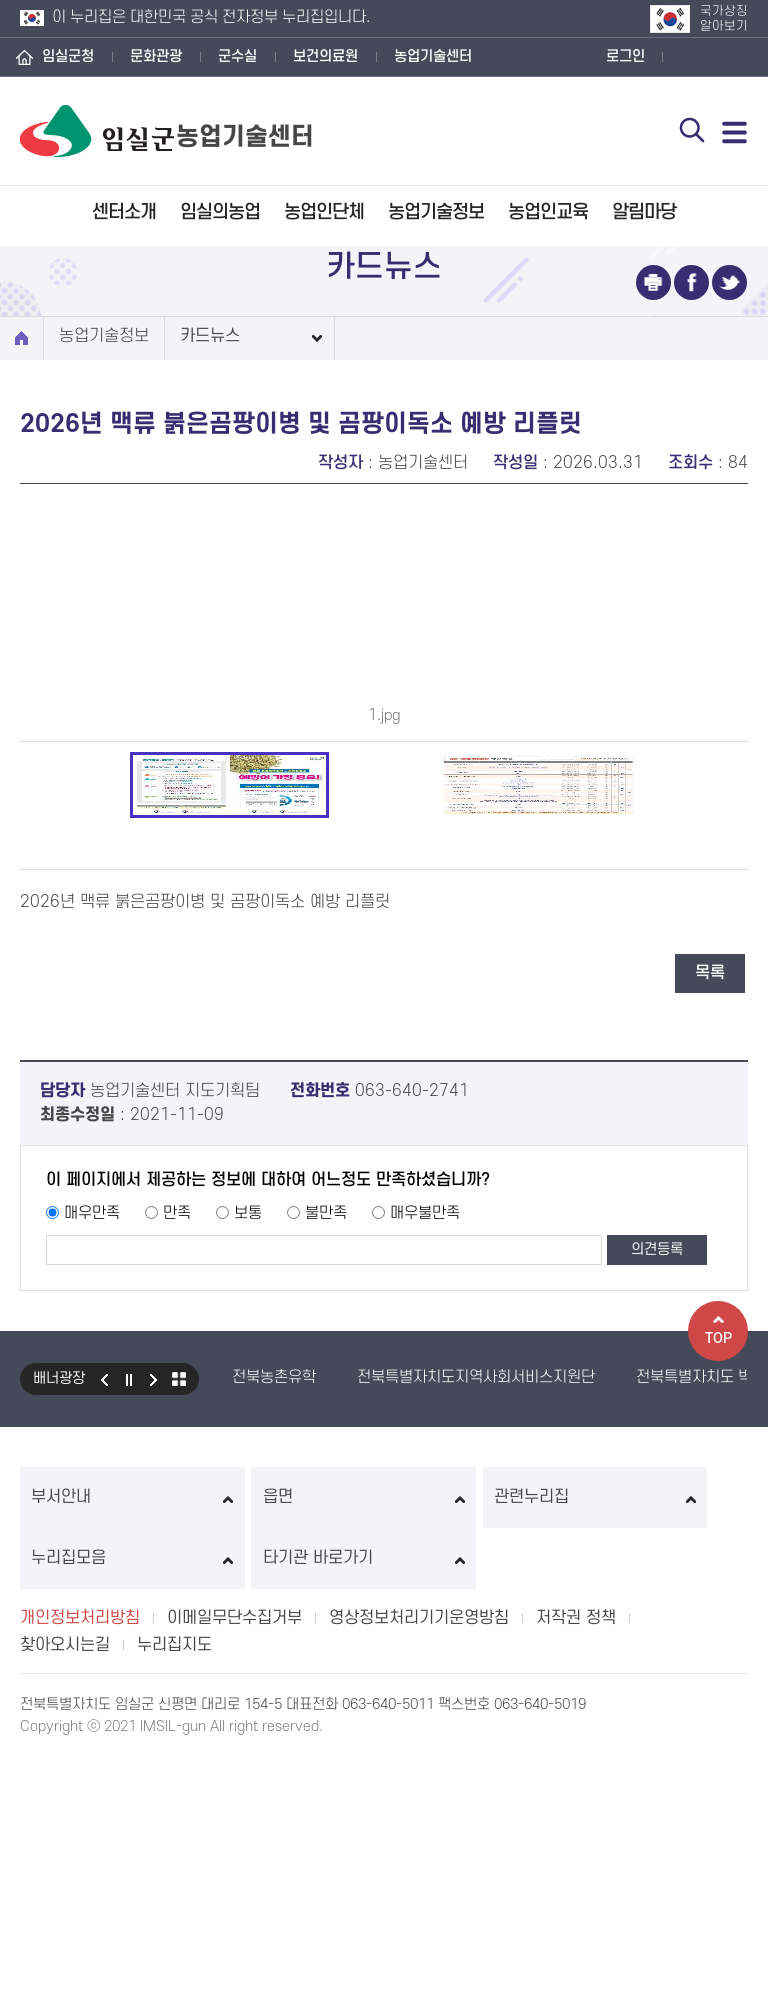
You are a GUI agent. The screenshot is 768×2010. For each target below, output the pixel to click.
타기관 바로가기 (678, 1800)
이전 (104, 1682)
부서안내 (89, 1800)
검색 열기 (689, 132)
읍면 (236, 1800)
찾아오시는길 (65, 1887)
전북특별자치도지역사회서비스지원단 (476, 1680)
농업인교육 (548, 212)
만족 (177, 1516)
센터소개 (124, 212)
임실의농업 (220, 212)
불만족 (326, 1516)
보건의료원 (325, 56)
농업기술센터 (433, 56)
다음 (154, 1682)
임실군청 (68, 56)
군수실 (237, 56)
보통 (248, 1516)
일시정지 (129, 1682)
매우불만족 (425, 1516)
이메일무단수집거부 (234, 1860)
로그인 (625, 56)
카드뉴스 (210, 336)
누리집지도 (174, 1887)
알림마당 (644, 212)
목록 (710, 1276)
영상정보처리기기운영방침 (419, 1860)
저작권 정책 (576, 1860)
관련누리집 (383, 1800)
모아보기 (179, 1682)
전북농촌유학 (274, 1680)
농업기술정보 (436, 212)
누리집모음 (531, 1800)
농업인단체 (324, 212)
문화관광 (156, 56)
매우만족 (92, 1516)
